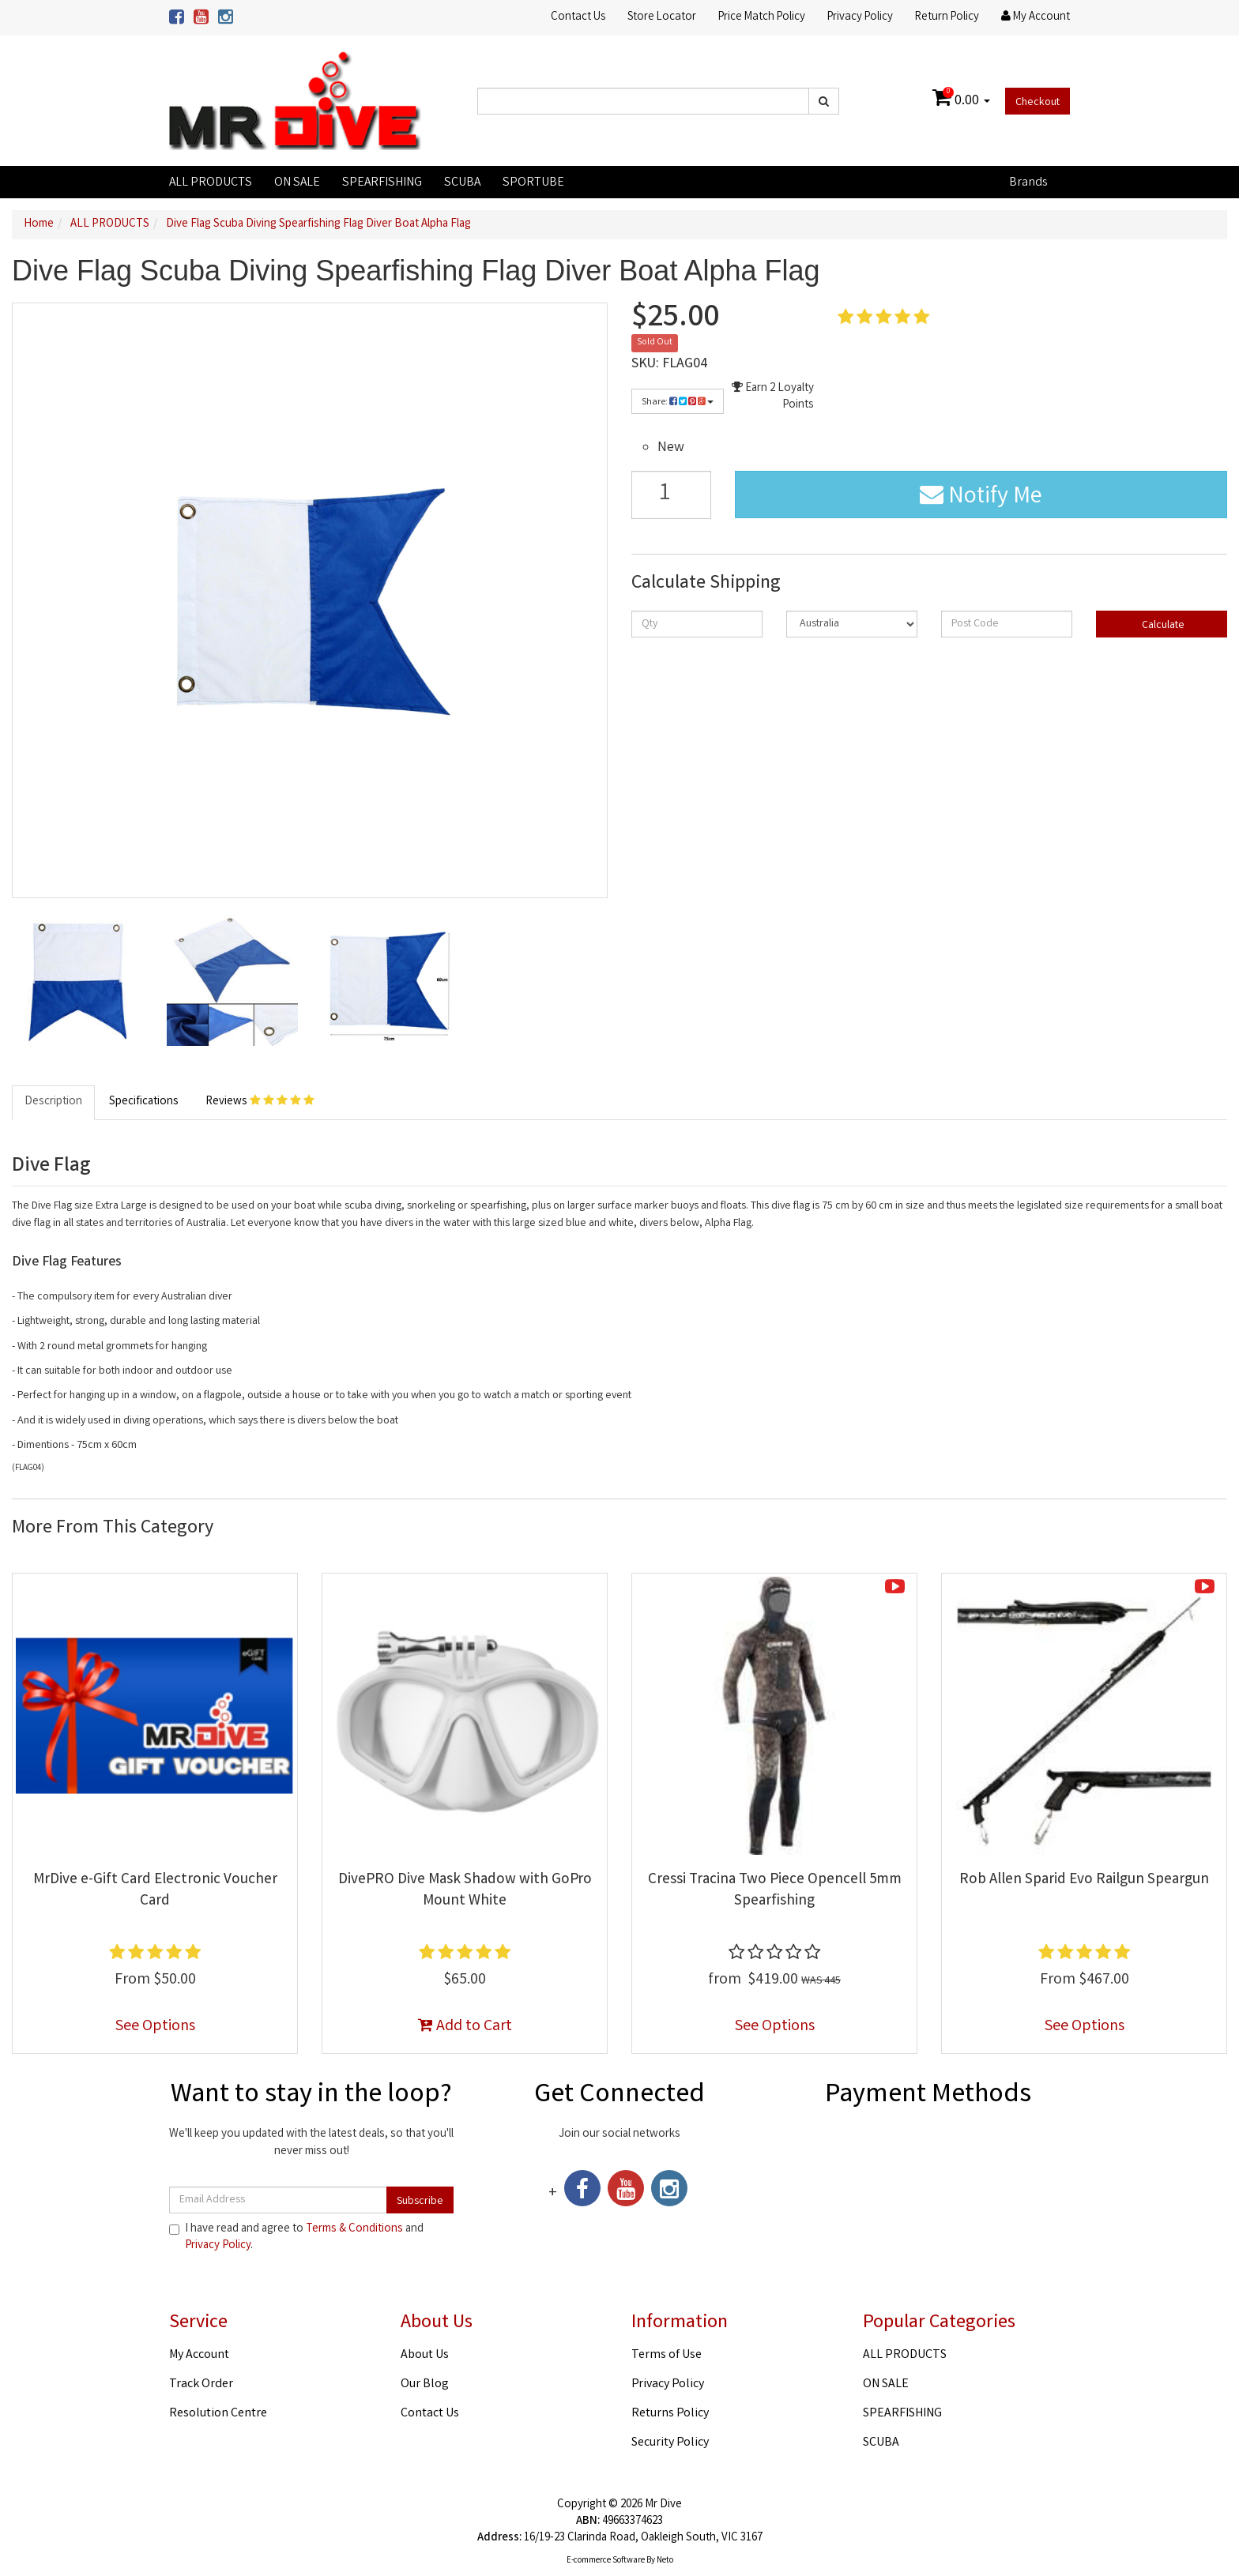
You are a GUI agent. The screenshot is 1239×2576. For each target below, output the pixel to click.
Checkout (1037, 103)
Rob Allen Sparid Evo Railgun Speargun (1084, 1880)
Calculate (1161, 626)
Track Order (201, 2384)
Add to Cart (465, 2026)
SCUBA (462, 183)
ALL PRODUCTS (210, 183)
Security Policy (670, 2443)
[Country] (851, 624)
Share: (678, 402)
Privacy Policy (860, 17)
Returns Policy (670, 2414)
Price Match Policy (761, 17)
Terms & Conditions (354, 2229)
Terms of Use (666, 2355)
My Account (199, 2355)
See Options (155, 2026)
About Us (425, 2355)
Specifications (144, 1102)
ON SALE (297, 183)
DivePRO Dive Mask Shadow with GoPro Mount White (465, 1890)
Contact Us (578, 17)
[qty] (697, 624)
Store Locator (661, 17)
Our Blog (425, 2384)
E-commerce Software (606, 2561)
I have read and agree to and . (296, 2237)
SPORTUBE (533, 183)
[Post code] (1006, 624)
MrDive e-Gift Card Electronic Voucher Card (155, 1890)
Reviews (259, 1102)
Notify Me (981, 497)
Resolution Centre (218, 2414)
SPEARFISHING (382, 183)
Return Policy (947, 17)
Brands (1028, 183)
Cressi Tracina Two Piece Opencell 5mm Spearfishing (775, 1890)
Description (53, 1102)
